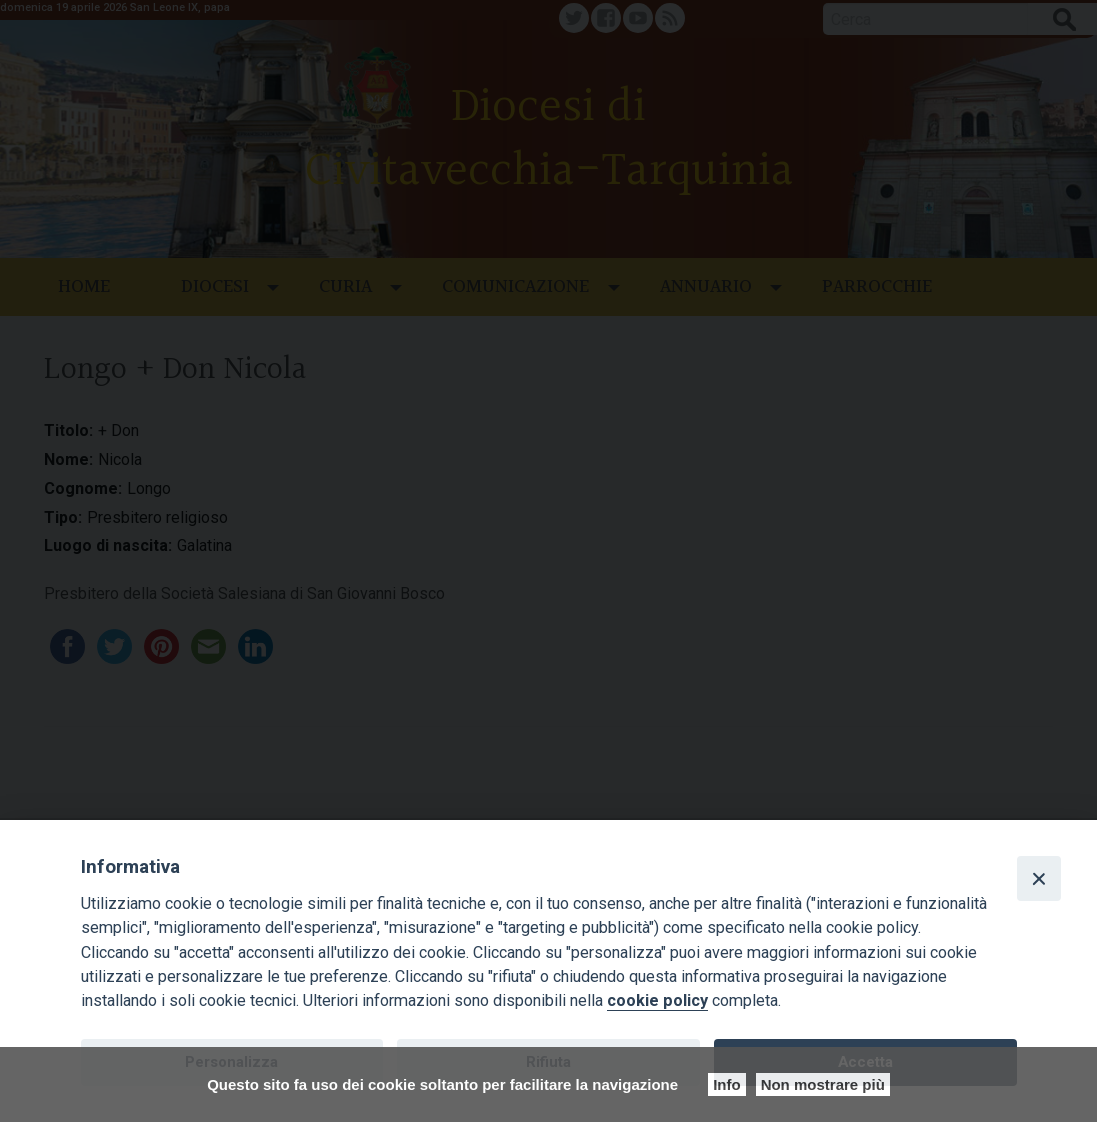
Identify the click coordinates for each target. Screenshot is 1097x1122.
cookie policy (657, 1000)
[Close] (1039, 878)
